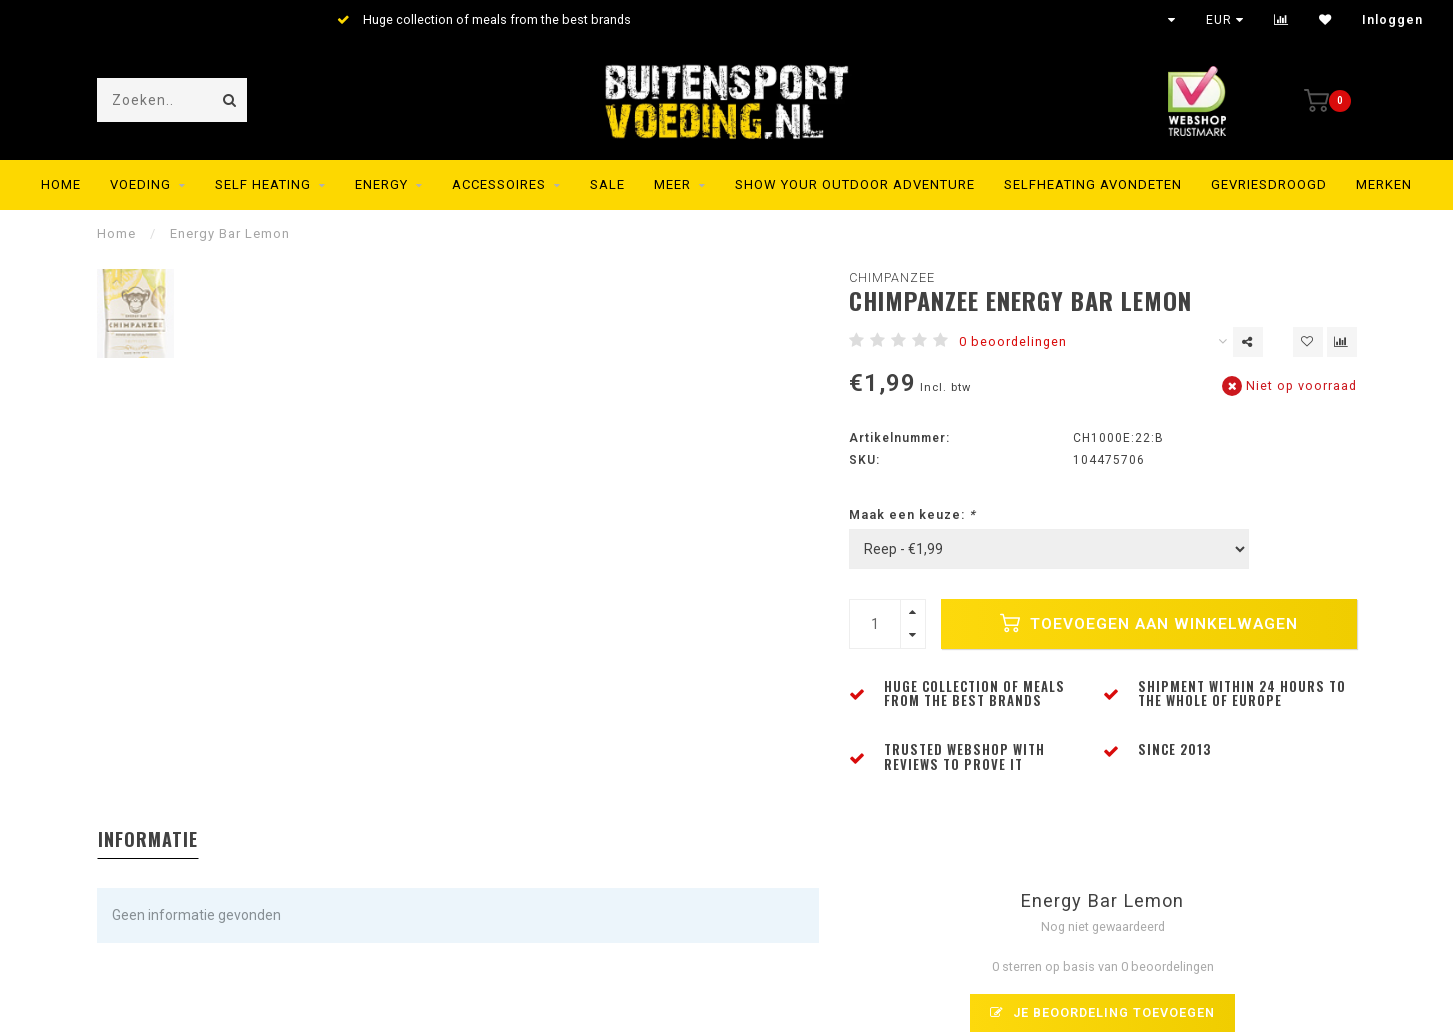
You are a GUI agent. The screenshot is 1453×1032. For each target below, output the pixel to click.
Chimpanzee (892, 277)
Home (61, 184)
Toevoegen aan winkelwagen (1149, 623)
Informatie (148, 839)
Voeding (140, 184)
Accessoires (499, 184)
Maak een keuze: (912, 514)
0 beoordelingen (1013, 341)
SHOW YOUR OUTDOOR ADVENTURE (855, 184)
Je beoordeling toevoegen (1102, 1012)
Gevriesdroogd (1269, 184)
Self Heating (263, 184)
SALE (607, 184)
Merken (1384, 184)
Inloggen (1392, 20)
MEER (672, 184)
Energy (381, 184)
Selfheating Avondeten (1093, 184)
